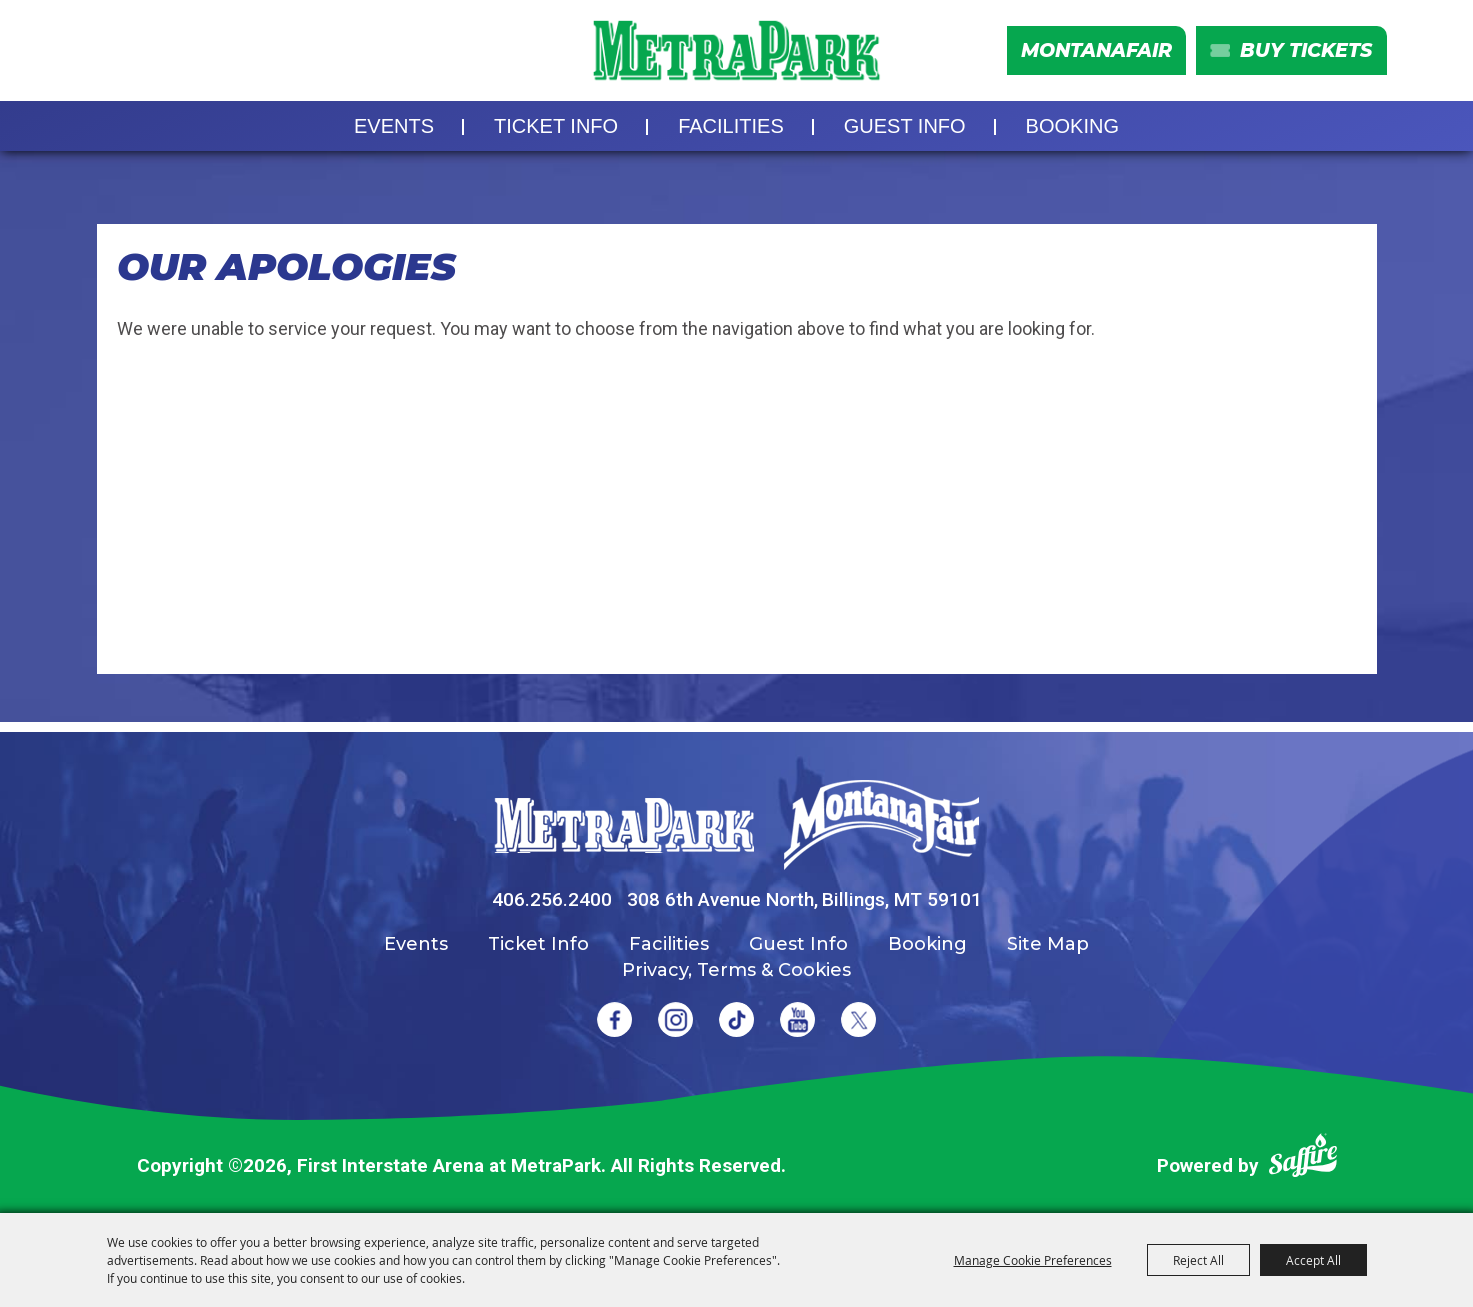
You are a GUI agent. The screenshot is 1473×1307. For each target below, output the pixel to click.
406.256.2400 (552, 899)
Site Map (1048, 944)
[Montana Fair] (881, 825)
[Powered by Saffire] (1303, 1159)
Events (394, 126)
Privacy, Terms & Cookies (736, 970)
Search (106, 51)
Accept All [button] (1313, 1260)
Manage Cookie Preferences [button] (1033, 1260)
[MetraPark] (624, 825)
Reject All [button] (1198, 1260)
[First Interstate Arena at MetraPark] (736, 50)
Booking (1072, 126)
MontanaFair (1096, 50)
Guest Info (905, 126)
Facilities (731, 126)
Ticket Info (556, 126)
